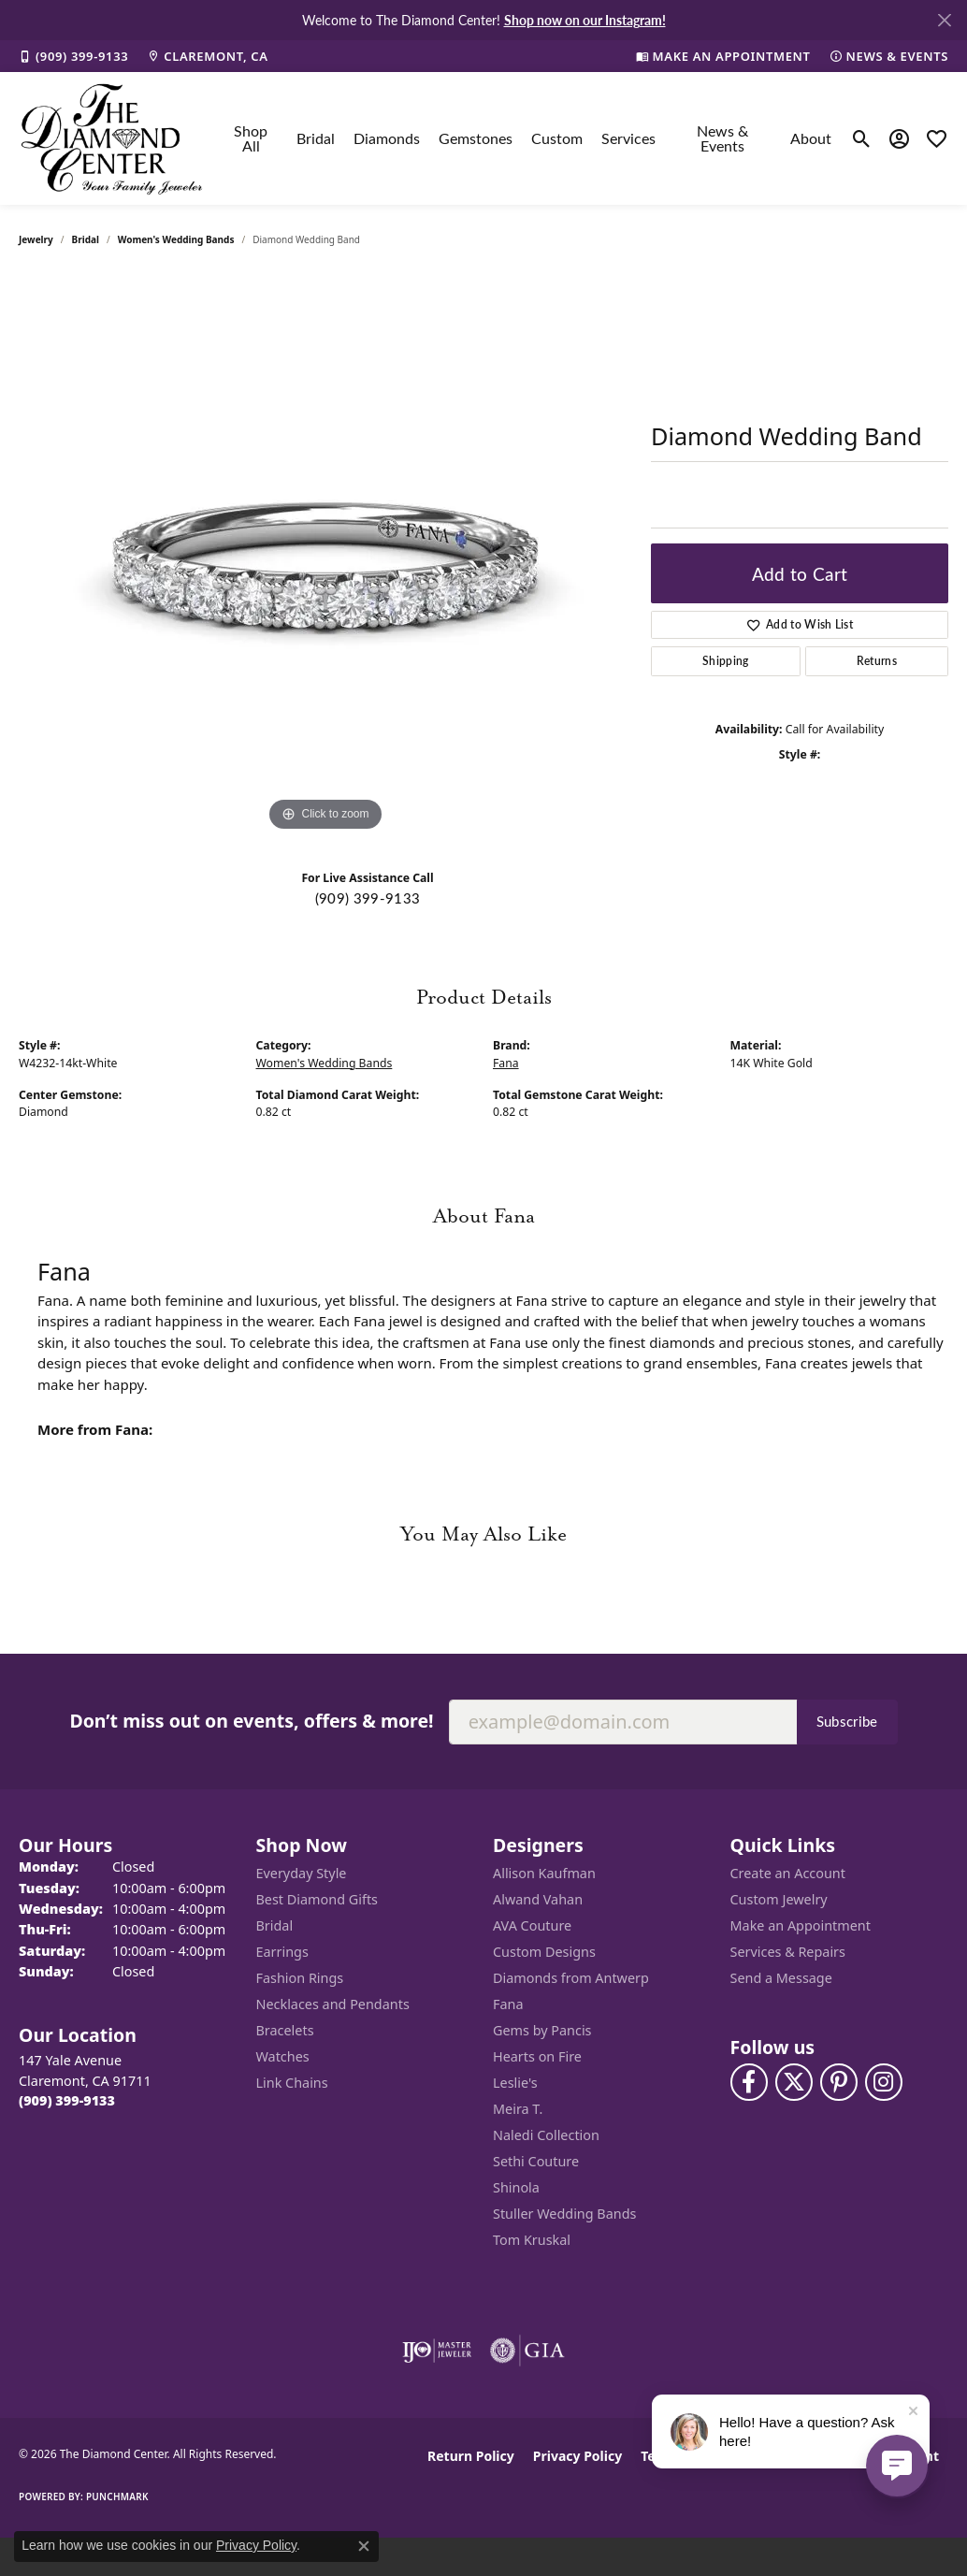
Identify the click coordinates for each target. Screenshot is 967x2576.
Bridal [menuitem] (275, 1925)
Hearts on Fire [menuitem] (537, 2056)
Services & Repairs (787, 1952)
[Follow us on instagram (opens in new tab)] (883, 2082)
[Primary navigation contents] (528, 138)
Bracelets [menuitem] (285, 2030)
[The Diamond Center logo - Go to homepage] (112, 138)
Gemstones (475, 138)
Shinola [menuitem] (516, 2187)
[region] (325, 555)
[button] (861, 138)
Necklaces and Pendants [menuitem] (333, 2004)
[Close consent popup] (363, 2546)
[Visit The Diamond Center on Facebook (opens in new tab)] (749, 2082)
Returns (877, 661)
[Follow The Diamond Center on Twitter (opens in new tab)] (794, 2082)
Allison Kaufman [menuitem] (544, 1873)
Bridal (315, 138)
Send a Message (781, 1978)
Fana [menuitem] (508, 2004)
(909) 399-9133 (367, 898)
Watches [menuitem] (283, 2056)
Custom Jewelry (779, 1899)
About (810, 138)
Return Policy (470, 2456)
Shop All (250, 138)
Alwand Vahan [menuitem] (538, 1899)
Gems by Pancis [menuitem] (542, 2030)
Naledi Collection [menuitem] (546, 2135)
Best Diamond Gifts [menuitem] (317, 1899)
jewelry (36, 239)
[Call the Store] (67, 2100)
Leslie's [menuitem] (515, 2082)
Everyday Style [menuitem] (301, 1873)
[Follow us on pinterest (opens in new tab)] (839, 2082)
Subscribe (847, 1721)
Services (628, 138)
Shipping (725, 661)
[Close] (944, 20)
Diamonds (387, 138)
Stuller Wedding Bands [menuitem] (564, 2213)
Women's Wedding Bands (176, 239)
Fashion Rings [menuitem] (300, 1978)
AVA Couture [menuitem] (532, 1925)
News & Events (722, 138)
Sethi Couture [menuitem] (536, 2161)
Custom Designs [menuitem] (544, 1952)
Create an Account (787, 1873)
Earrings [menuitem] (282, 1952)
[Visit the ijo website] (437, 2350)
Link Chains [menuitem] (292, 2082)
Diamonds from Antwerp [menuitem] (571, 1978)
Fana (506, 1063)
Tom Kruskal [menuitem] (531, 2240)
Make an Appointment (800, 1925)
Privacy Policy (577, 2456)
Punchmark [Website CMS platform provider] (117, 2496)
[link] (73, 56)
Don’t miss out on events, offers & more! (251, 1720)
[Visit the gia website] (527, 2350)
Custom (557, 138)
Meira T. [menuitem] (517, 2109)
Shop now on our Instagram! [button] (585, 19)
